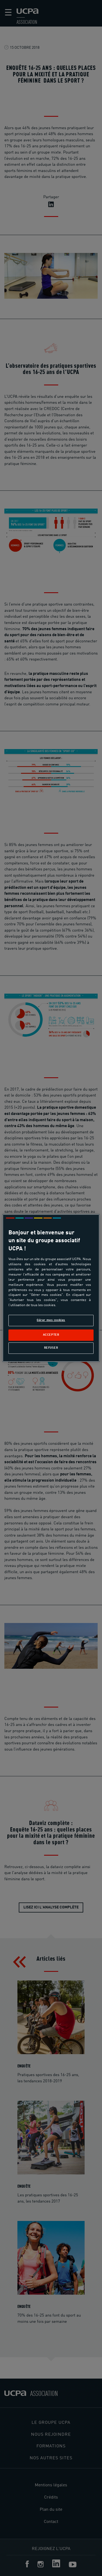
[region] (50, 1288)
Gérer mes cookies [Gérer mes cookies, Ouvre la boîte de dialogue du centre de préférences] (51, 1320)
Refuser (51, 1347)
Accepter (51, 1334)
